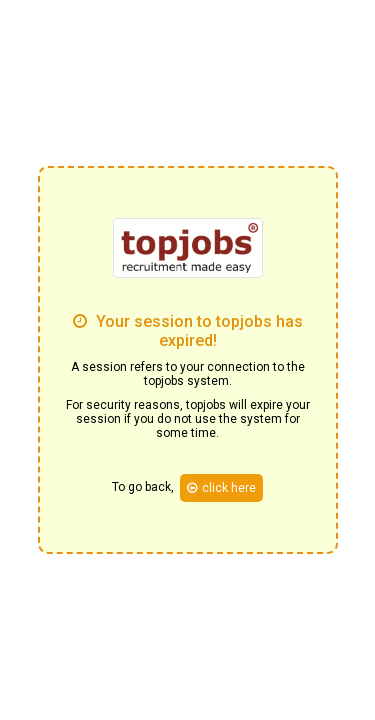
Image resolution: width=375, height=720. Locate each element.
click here (221, 488)
